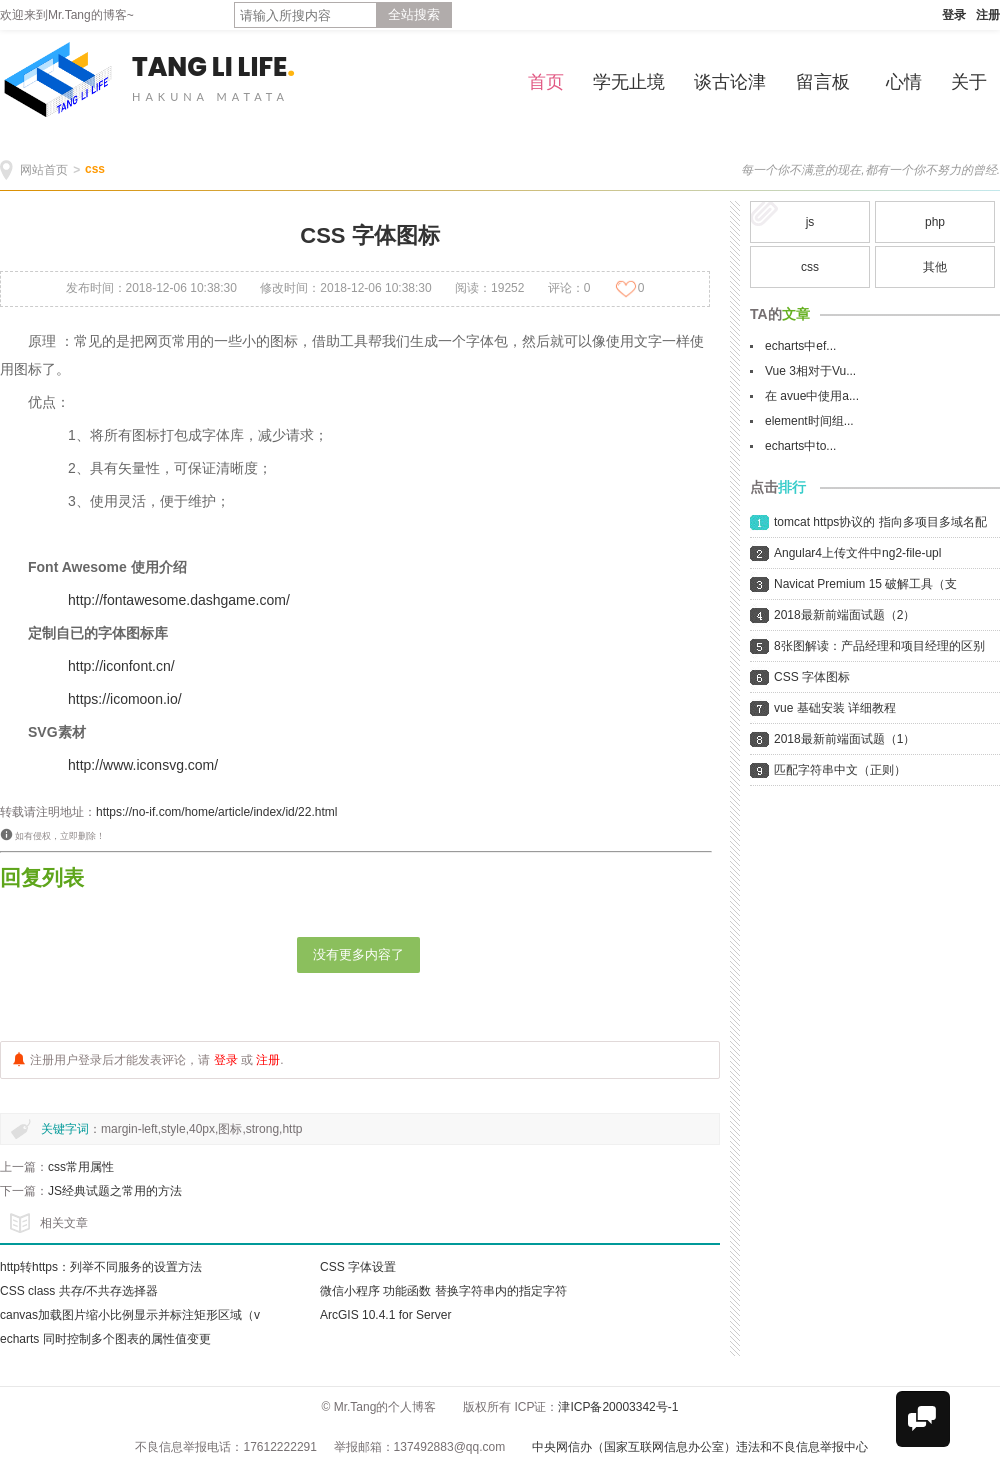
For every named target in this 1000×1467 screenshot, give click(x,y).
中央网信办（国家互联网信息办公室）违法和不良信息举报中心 (700, 1447)
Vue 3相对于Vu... (810, 371)
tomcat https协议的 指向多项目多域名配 (880, 522)
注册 (988, 15)
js (810, 222)
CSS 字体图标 (812, 677)
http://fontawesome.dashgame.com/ (179, 600)
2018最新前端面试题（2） (844, 615)
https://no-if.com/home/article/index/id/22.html (216, 812)
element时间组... (809, 421)
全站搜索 (414, 14)
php (935, 222)
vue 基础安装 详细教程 (835, 708)
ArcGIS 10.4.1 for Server (385, 1315)
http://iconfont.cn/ (121, 666)
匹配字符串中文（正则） (840, 770)
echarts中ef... (800, 346)
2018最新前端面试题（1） (844, 739)
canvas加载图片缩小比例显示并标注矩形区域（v (130, 1315)
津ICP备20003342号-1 (618, 1407)
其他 (935, 267)
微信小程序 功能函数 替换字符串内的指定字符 (443, 1291)
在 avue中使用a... (812, 396)
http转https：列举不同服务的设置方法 (101, 1267)
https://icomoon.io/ (125, 699)
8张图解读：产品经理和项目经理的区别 (879, 646)
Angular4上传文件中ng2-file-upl (857, 553)
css (95, 169)
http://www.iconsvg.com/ (143, 765)
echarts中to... (800, 446)
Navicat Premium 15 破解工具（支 (865, 584)
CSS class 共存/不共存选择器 (79, 1291)
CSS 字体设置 (358, 1267)
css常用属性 (81, 1167)
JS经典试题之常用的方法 (115, 1191)
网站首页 (44, 170)
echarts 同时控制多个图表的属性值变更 (105, 1339)
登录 (954, 15)
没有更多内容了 (358, 954)
